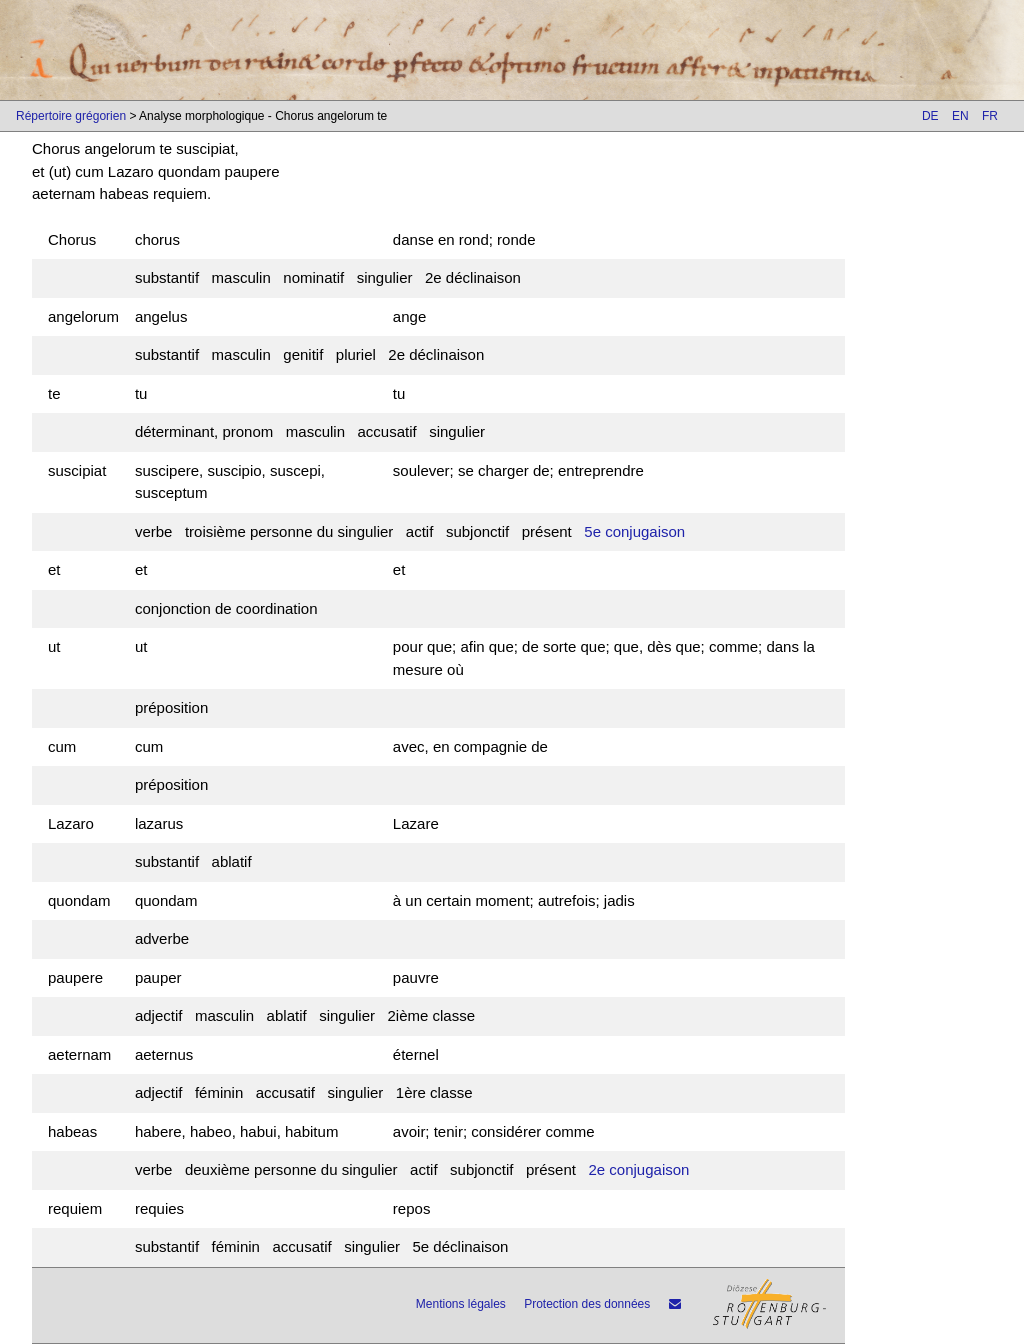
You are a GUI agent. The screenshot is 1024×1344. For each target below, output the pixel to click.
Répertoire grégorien (71, 116)
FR (990, 116)
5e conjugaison (634, 531)
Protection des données (587, 1304)
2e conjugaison (638, 1169)
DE (930, 116)
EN (960, 116)
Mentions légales (461, 1304)
